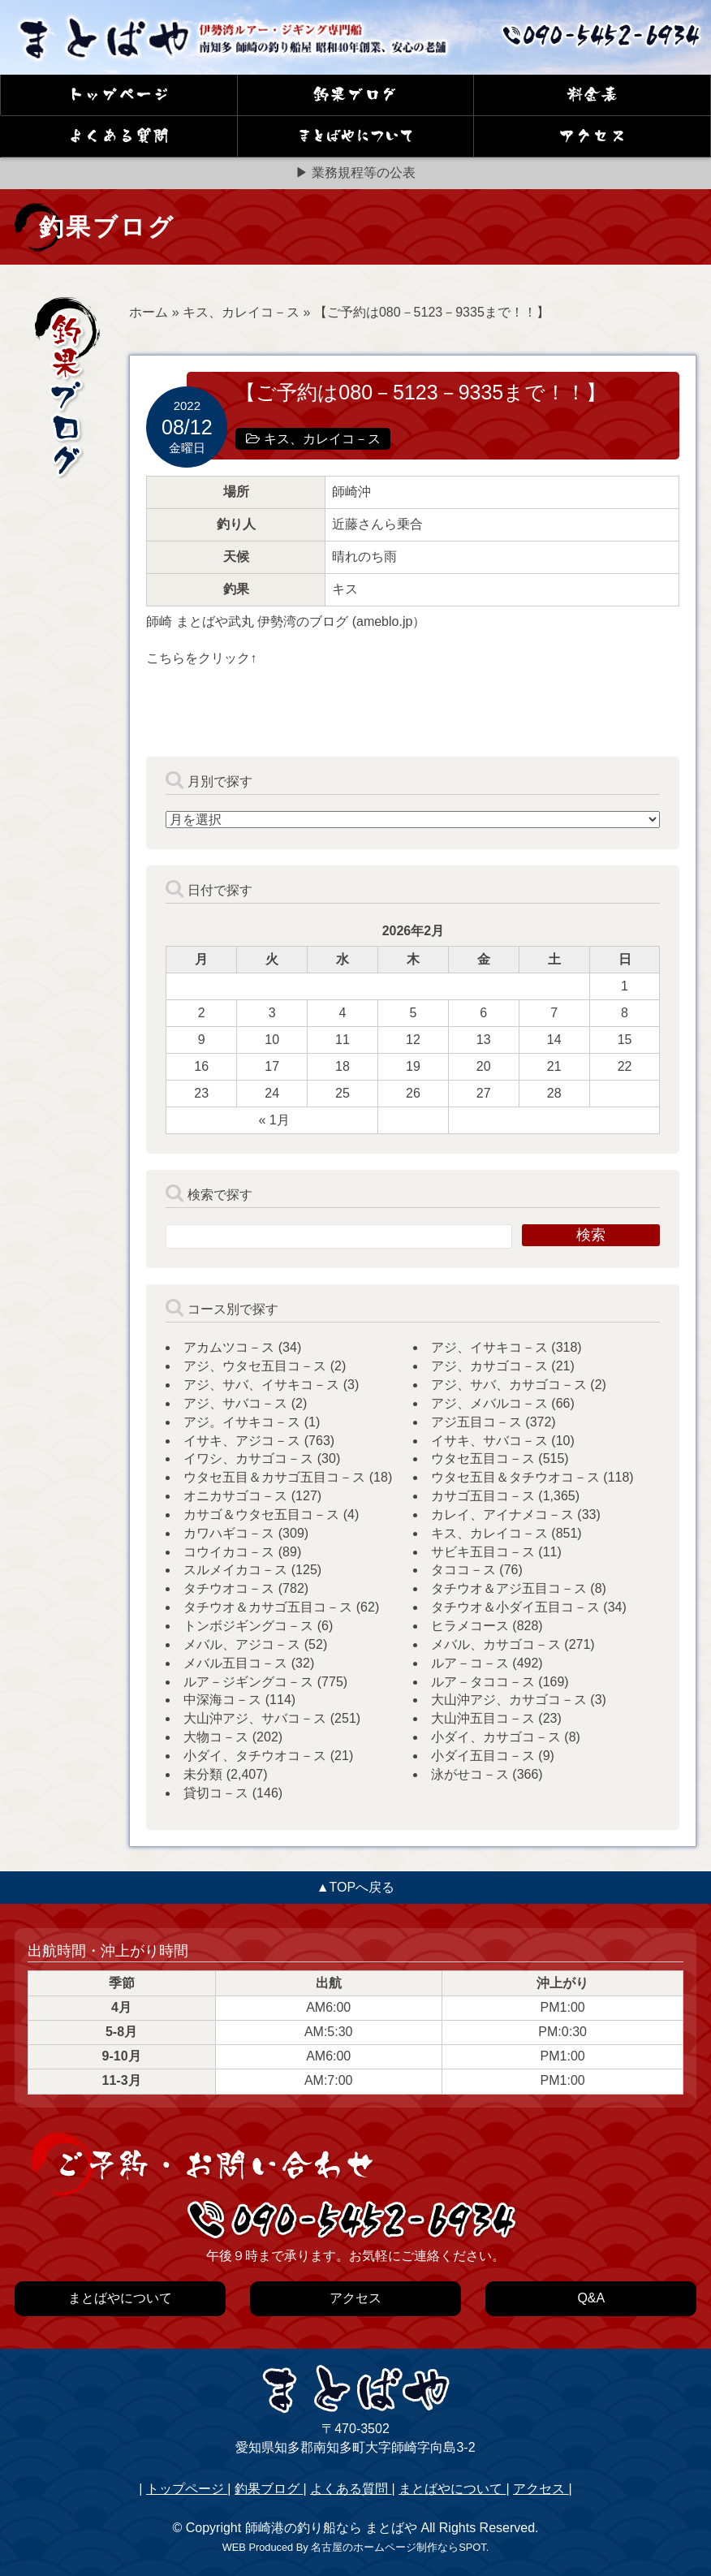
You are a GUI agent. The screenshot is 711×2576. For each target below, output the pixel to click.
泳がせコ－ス (470, 1774)
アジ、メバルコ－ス (489, 1403)
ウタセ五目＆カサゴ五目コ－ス (274, 1477)
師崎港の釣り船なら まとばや (331, 2528)
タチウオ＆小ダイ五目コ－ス (515, 1607)
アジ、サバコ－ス (235, 1403)
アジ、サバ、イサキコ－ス (261, 1385)
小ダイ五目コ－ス (483, 1756)
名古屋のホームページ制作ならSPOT (398, 2547)
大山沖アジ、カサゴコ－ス (509, 1700)
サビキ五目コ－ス (483, 1552)
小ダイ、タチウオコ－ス (254, 1756)
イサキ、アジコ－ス (241, 1441)
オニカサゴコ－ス (235, 1496)
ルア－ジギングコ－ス (248, 1682)
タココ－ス (463, 1570)
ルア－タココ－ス (483, 1682)
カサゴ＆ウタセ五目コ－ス (261, 1514)
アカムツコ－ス (228, 1347)
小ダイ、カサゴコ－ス (496, 1737)
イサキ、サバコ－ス (489, 1441)
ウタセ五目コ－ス (483, 1458)
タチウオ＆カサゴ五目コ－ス (267, 1607)
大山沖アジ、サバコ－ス (254, 1718)
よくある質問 (350, 2489)
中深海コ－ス (222, 1700)
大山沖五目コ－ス (483, 1718)
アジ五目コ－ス (476, 1422)
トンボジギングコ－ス (248, 1626)
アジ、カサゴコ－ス (489, 1366)
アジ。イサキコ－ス (241, 1422)
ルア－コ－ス (470, 1663)
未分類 (202, 1774)
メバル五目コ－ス (235, 1663)
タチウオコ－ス (228, 1588)
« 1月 (274, 1120)
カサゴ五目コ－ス (483, 1496)
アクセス (540, 2489)
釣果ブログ (269, 2489)
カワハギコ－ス (228, 1533)
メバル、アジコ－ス (241, 1644)
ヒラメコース (470, 1626)
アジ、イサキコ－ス (489, 1347)
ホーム (148, 312)
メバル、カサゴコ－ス (496, 1644)
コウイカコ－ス (228, 1552)
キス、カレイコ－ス (241, 312)
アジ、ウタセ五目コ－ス (254, 1366)
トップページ (186, 2489)
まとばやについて (452, 2489)
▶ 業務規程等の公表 (355, 172)
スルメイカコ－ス (235, 1570)
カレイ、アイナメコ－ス (502, 1514)
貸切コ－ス (215, 1793)
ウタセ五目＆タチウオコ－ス (515, 1477)
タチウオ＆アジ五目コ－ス (509, 1588)
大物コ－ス (215, 1737)
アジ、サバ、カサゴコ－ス (509, 1385)
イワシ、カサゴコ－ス (248, 1458)
